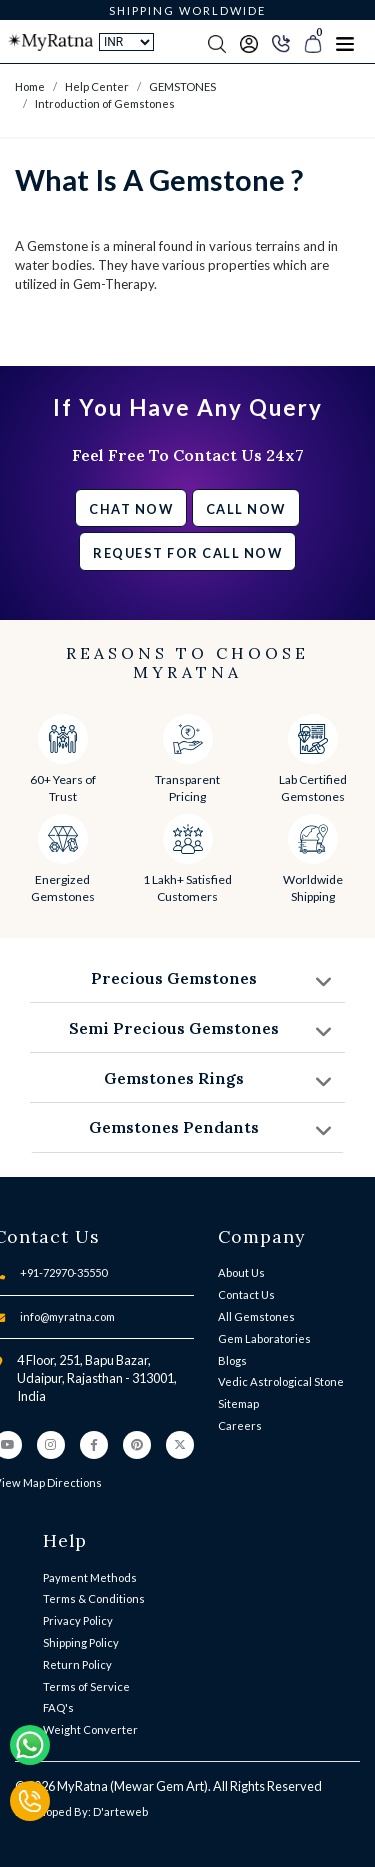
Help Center (97, 86)
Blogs (232, 1360)
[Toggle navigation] (345, 42)
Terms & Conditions (94, 1598)
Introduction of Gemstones (105, 103)
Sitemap (238, 1403)
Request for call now (187, 553)
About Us (241, 1272)
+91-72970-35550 (63, 1272)
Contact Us (246, 1294)
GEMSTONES (182, 86)
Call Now (246, 509)
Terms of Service (86, 1686)
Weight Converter (90, 1729)
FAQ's (58, 1707)
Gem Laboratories (264, 1338)
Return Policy (77, 1664)
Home (30, 86)
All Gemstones (256, 1316)
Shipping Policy (81, 1642)
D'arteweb (120, 1811)
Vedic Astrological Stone (281, 1381)
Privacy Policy (78, 1620)
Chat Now (131, 509)
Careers (240, 1425)
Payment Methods (90, 1577)
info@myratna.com (67, 1316)
